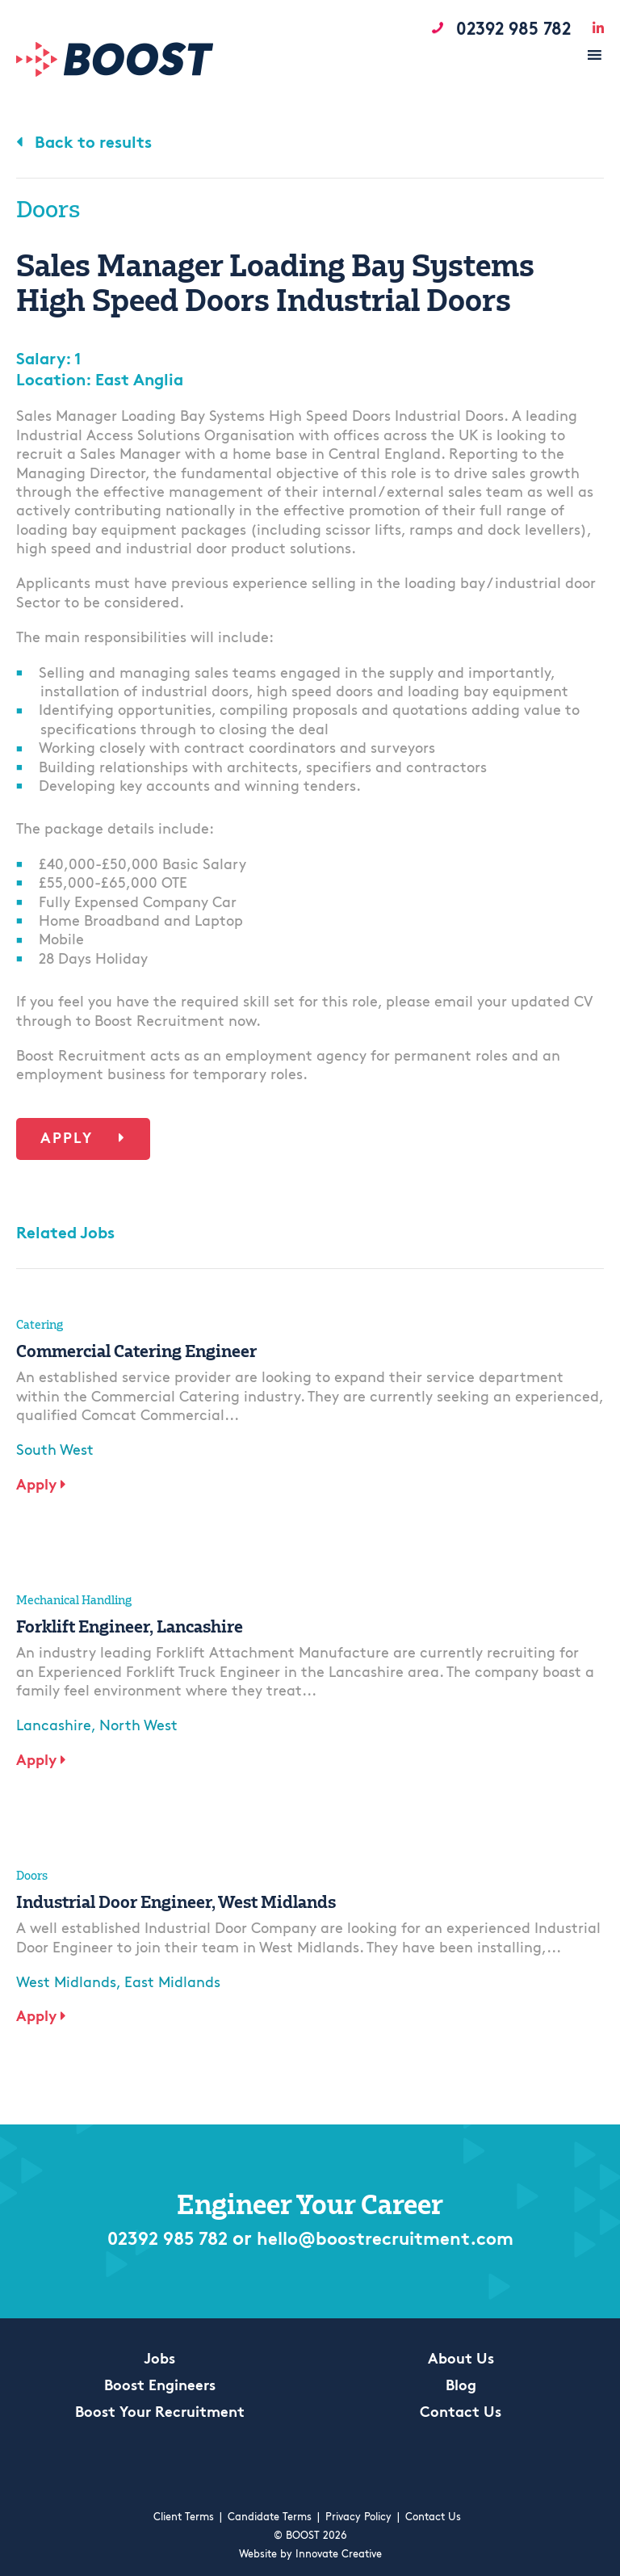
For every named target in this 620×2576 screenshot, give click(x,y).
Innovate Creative (338, 2554)
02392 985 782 (155, 2240)
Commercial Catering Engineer (136, 1350)
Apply (83, 1138)
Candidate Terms (270, 2517)
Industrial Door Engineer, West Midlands (176, 1901)
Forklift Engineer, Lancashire (129, 1626)
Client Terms (183, 2517)
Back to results (84, 144)
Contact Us (460, 2414)
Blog (461, 2387)
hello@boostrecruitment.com (389, 2240)
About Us (461, 2360)
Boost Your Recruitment (160, 2414)
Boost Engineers (160, 2387)
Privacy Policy (358, 2517)
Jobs (159, 2360)
